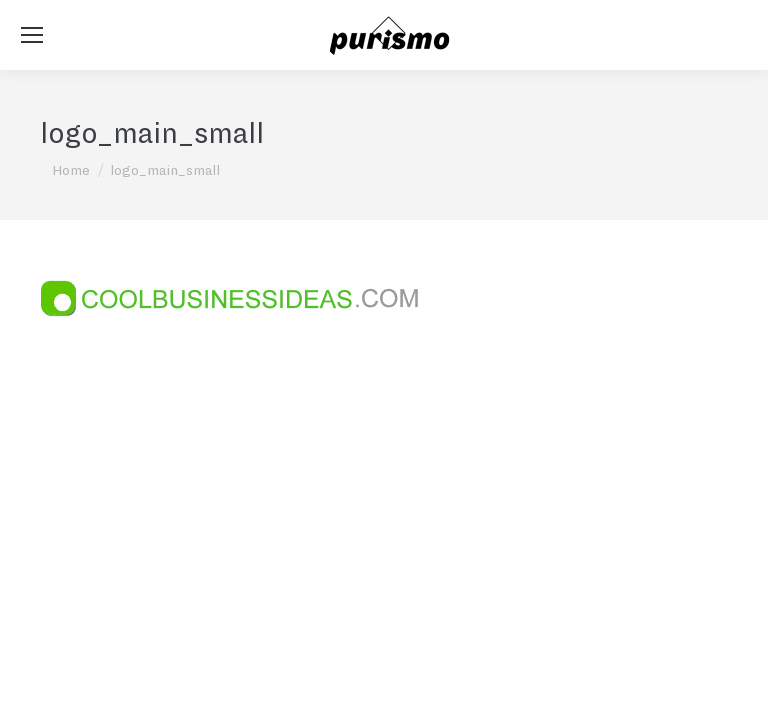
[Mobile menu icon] (32, 35)
